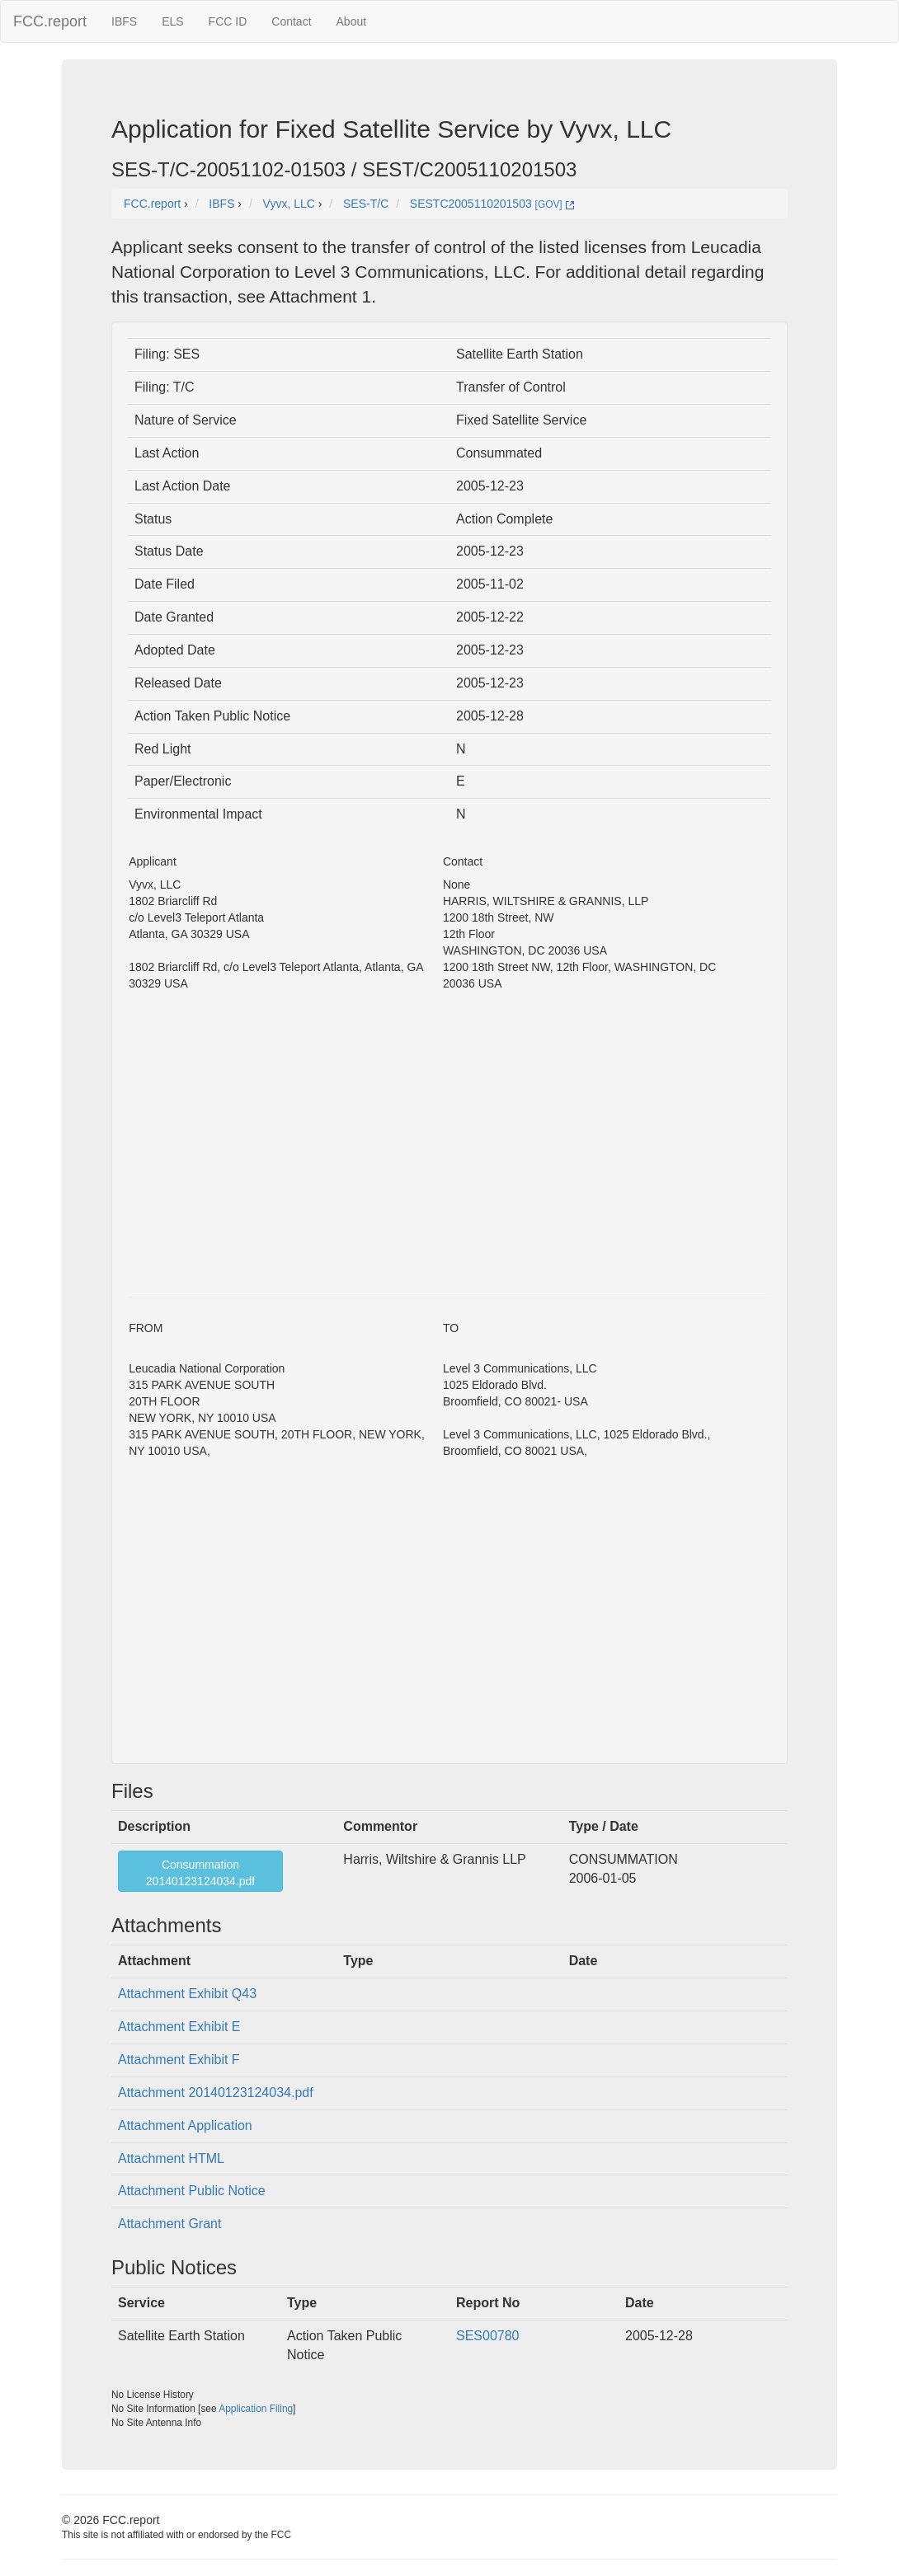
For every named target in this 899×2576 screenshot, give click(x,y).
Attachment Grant (169, 2224)
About (352, 21)
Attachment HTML (171, 2158)
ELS (172, 21)
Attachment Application (185, 2126)
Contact (291, 21)
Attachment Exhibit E (179, 2027)
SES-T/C (365, 203)
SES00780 (488, 2336)
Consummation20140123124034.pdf (200, 1873)
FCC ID (228, 21)
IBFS (124, 21)
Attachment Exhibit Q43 (187, 1994)
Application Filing (256, 2408)
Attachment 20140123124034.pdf (215, 2093)
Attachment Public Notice (192, 2191)
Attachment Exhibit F (179, 2060)
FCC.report (50, 21)
